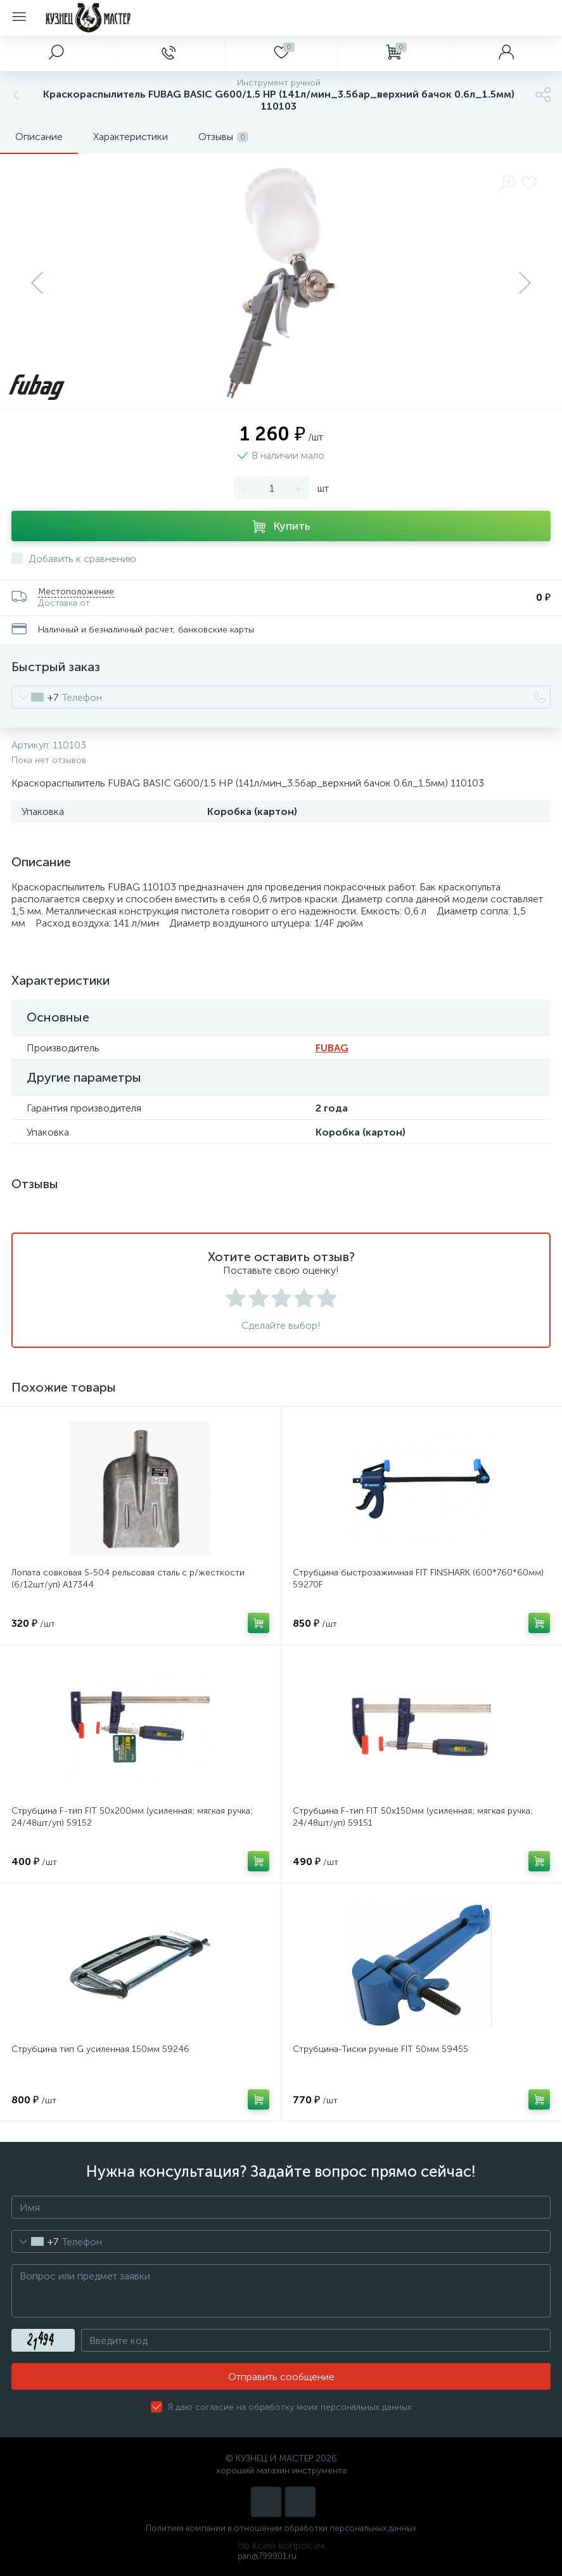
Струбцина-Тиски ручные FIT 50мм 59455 (380, 2049)
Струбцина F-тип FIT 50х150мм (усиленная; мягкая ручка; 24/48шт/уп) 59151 (413, 1816)
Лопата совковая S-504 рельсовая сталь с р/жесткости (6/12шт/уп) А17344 (128, 1578)
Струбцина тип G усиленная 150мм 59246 (100, 2049)
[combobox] (35, 697)
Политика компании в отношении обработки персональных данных (281, 2528)
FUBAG (332, 1048)
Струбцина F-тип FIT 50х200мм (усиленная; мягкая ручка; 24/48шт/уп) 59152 (132, 1816)
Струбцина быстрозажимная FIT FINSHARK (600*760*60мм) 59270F (418, 1578)
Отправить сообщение (281, 2377)
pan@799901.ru (267, 2556)
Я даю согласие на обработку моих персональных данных (290, 2407)
